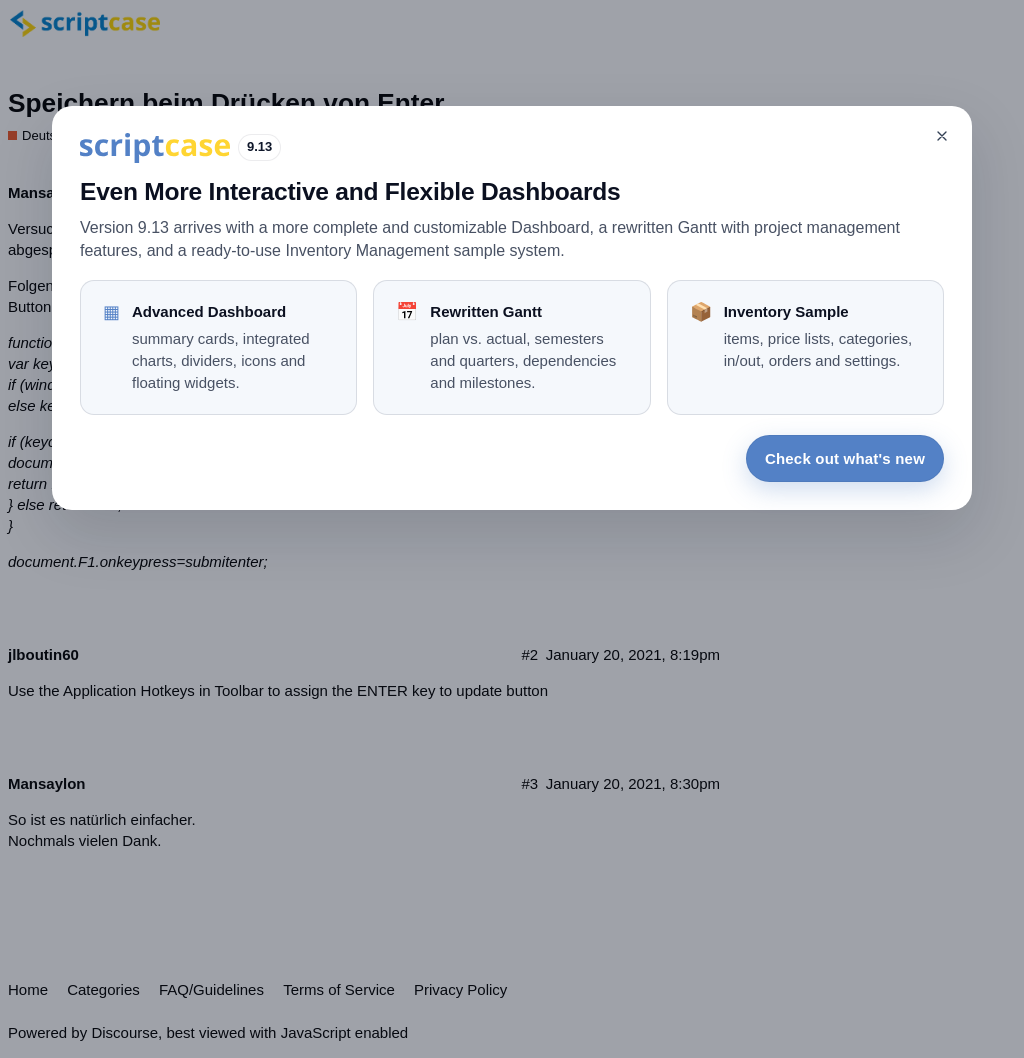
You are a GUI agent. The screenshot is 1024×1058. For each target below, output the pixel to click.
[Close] (942, 136)
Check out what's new (845, 458)
